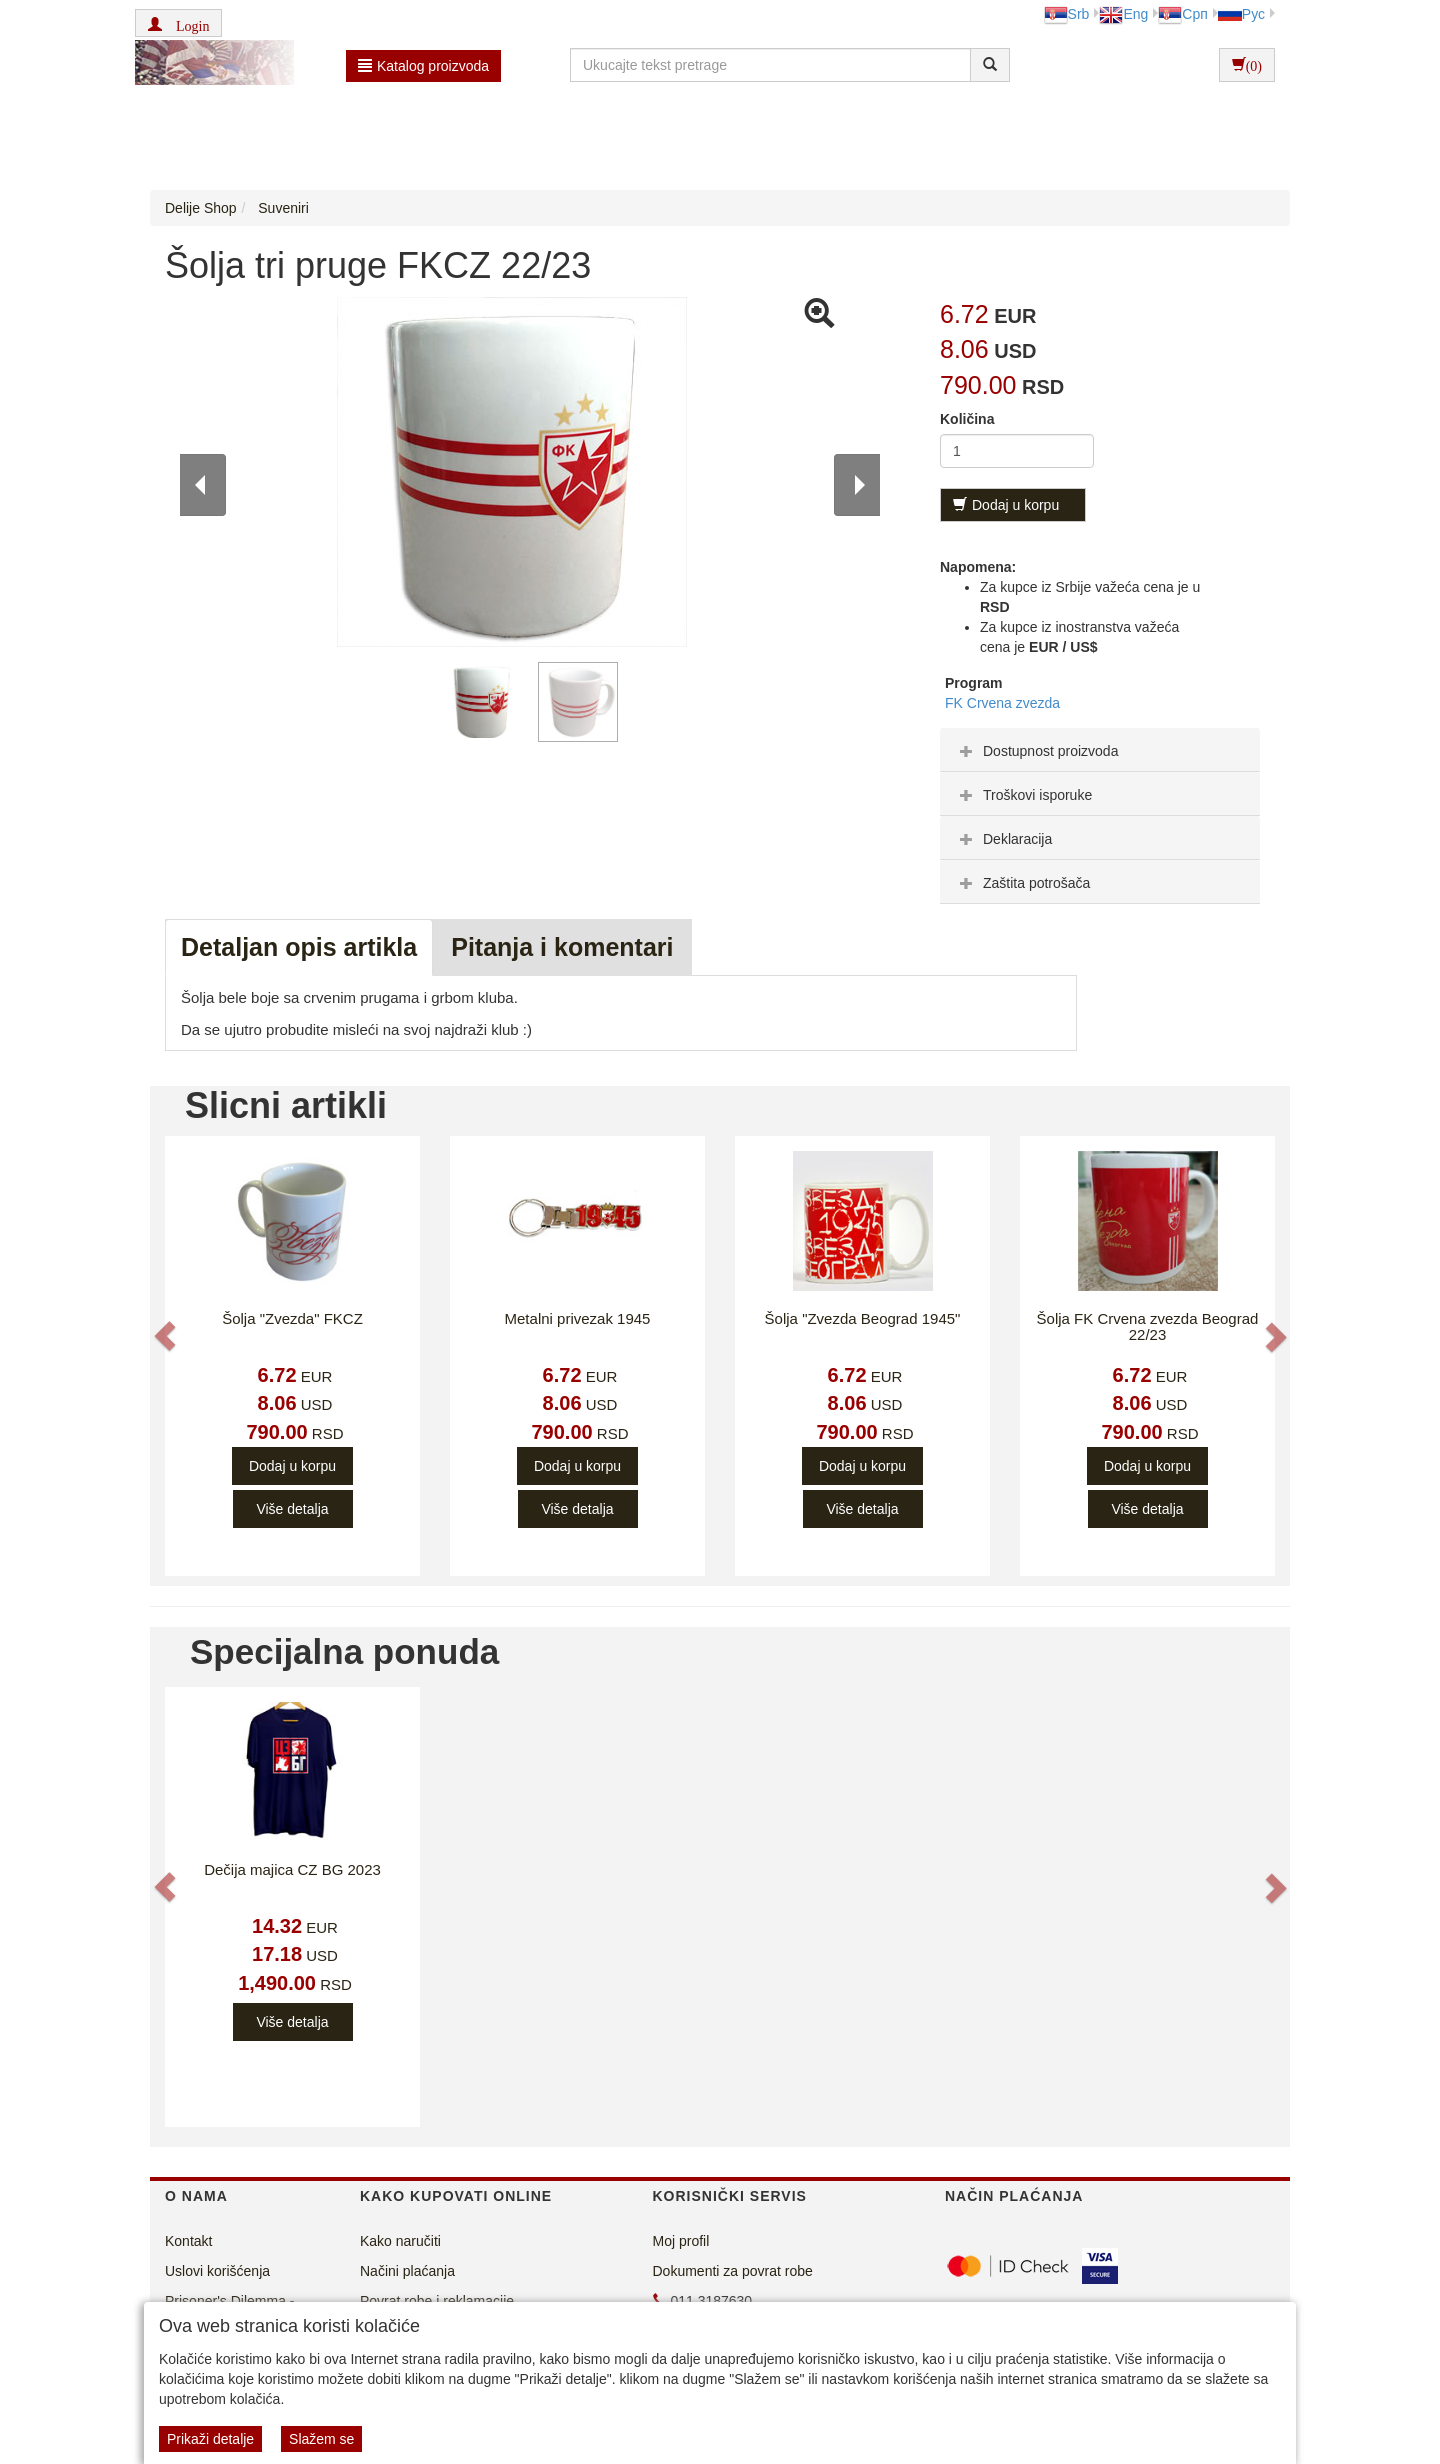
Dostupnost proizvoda (1036, 751)
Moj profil (681, 2241)
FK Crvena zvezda (1002, 703)
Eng (1123, 14)
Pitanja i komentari (562, 947)
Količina (967, 419)
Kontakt (188, 2241)
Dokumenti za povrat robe (733, 2271)
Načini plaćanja (407, 2271)
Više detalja (292, 1509)
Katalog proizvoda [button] (423, 66)
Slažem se (321, 2439)
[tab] (1100, 750)
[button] (178, 23)
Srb (1067, 14)
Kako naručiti (400, 2241)
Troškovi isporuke (1023, 795)
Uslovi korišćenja (217, 2271)
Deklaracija (1003, 839)
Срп (1182, 14)
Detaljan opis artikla (299, 947)
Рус (1241, 14)
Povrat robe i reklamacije (437, 2301)
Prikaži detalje (210, 2439)
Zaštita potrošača (1022, 883)
